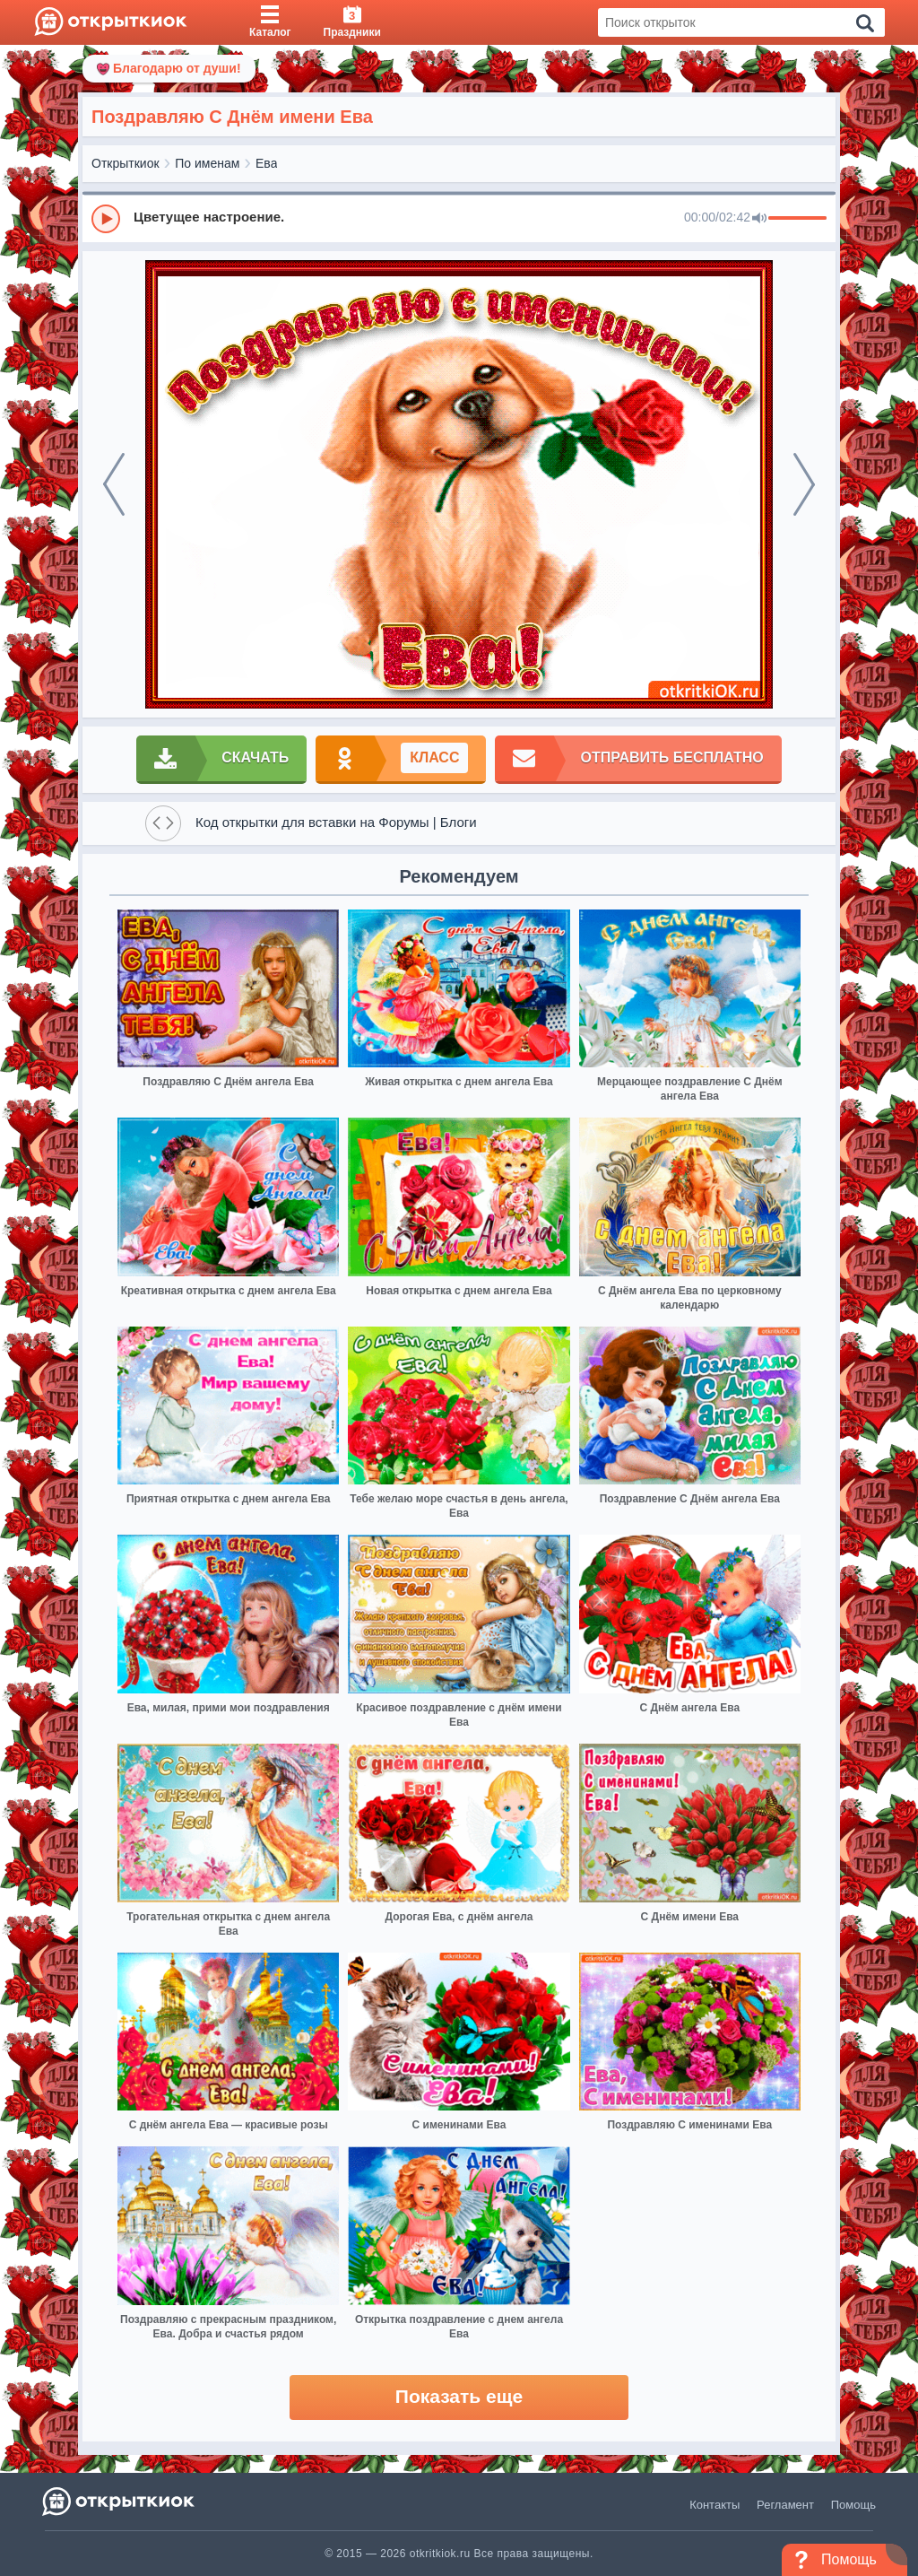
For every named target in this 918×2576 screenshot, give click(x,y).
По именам (207, 163)
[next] (804, 484)
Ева (266, 163)
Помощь (853, 2504)
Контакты (714, 2504)
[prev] (114, 484)
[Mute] (759, 219)
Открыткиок (125, 163)
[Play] (105, 219)
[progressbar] (797, 219)
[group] (459, 218)
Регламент (785, 2504)
